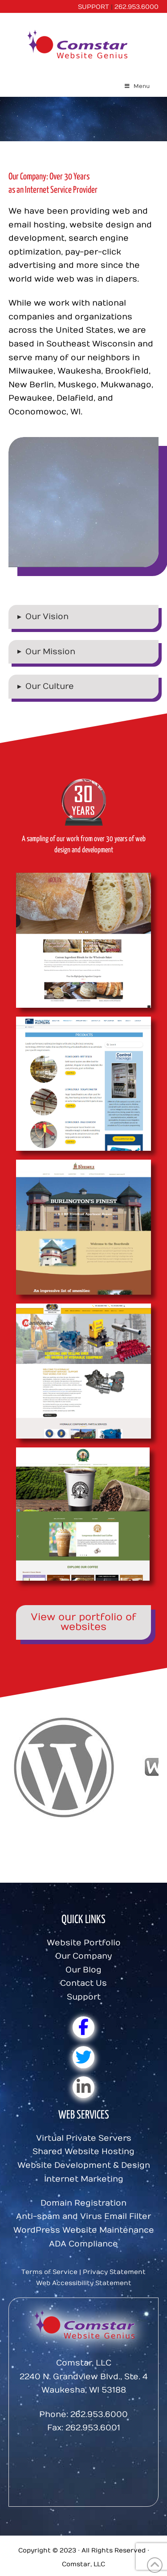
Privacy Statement (114, 2272)
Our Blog (83, 1970)
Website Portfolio (84, 1943)
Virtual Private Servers (83, 2138)
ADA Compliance (83, 2244)
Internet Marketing (83, 2179)
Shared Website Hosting (83, 2151)
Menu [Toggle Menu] (136, 86)
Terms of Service (49, 2272)
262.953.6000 (136, 7)
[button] (83, 616)
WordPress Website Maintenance (83, 2230)
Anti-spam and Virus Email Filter (83, 2216)
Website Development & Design (83, 2165)
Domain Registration (83, 2203)
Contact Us (83, 1983)
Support (84, 1997)
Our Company (83, 1956)
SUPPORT (93, 7)
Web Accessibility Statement (83, 2283)
